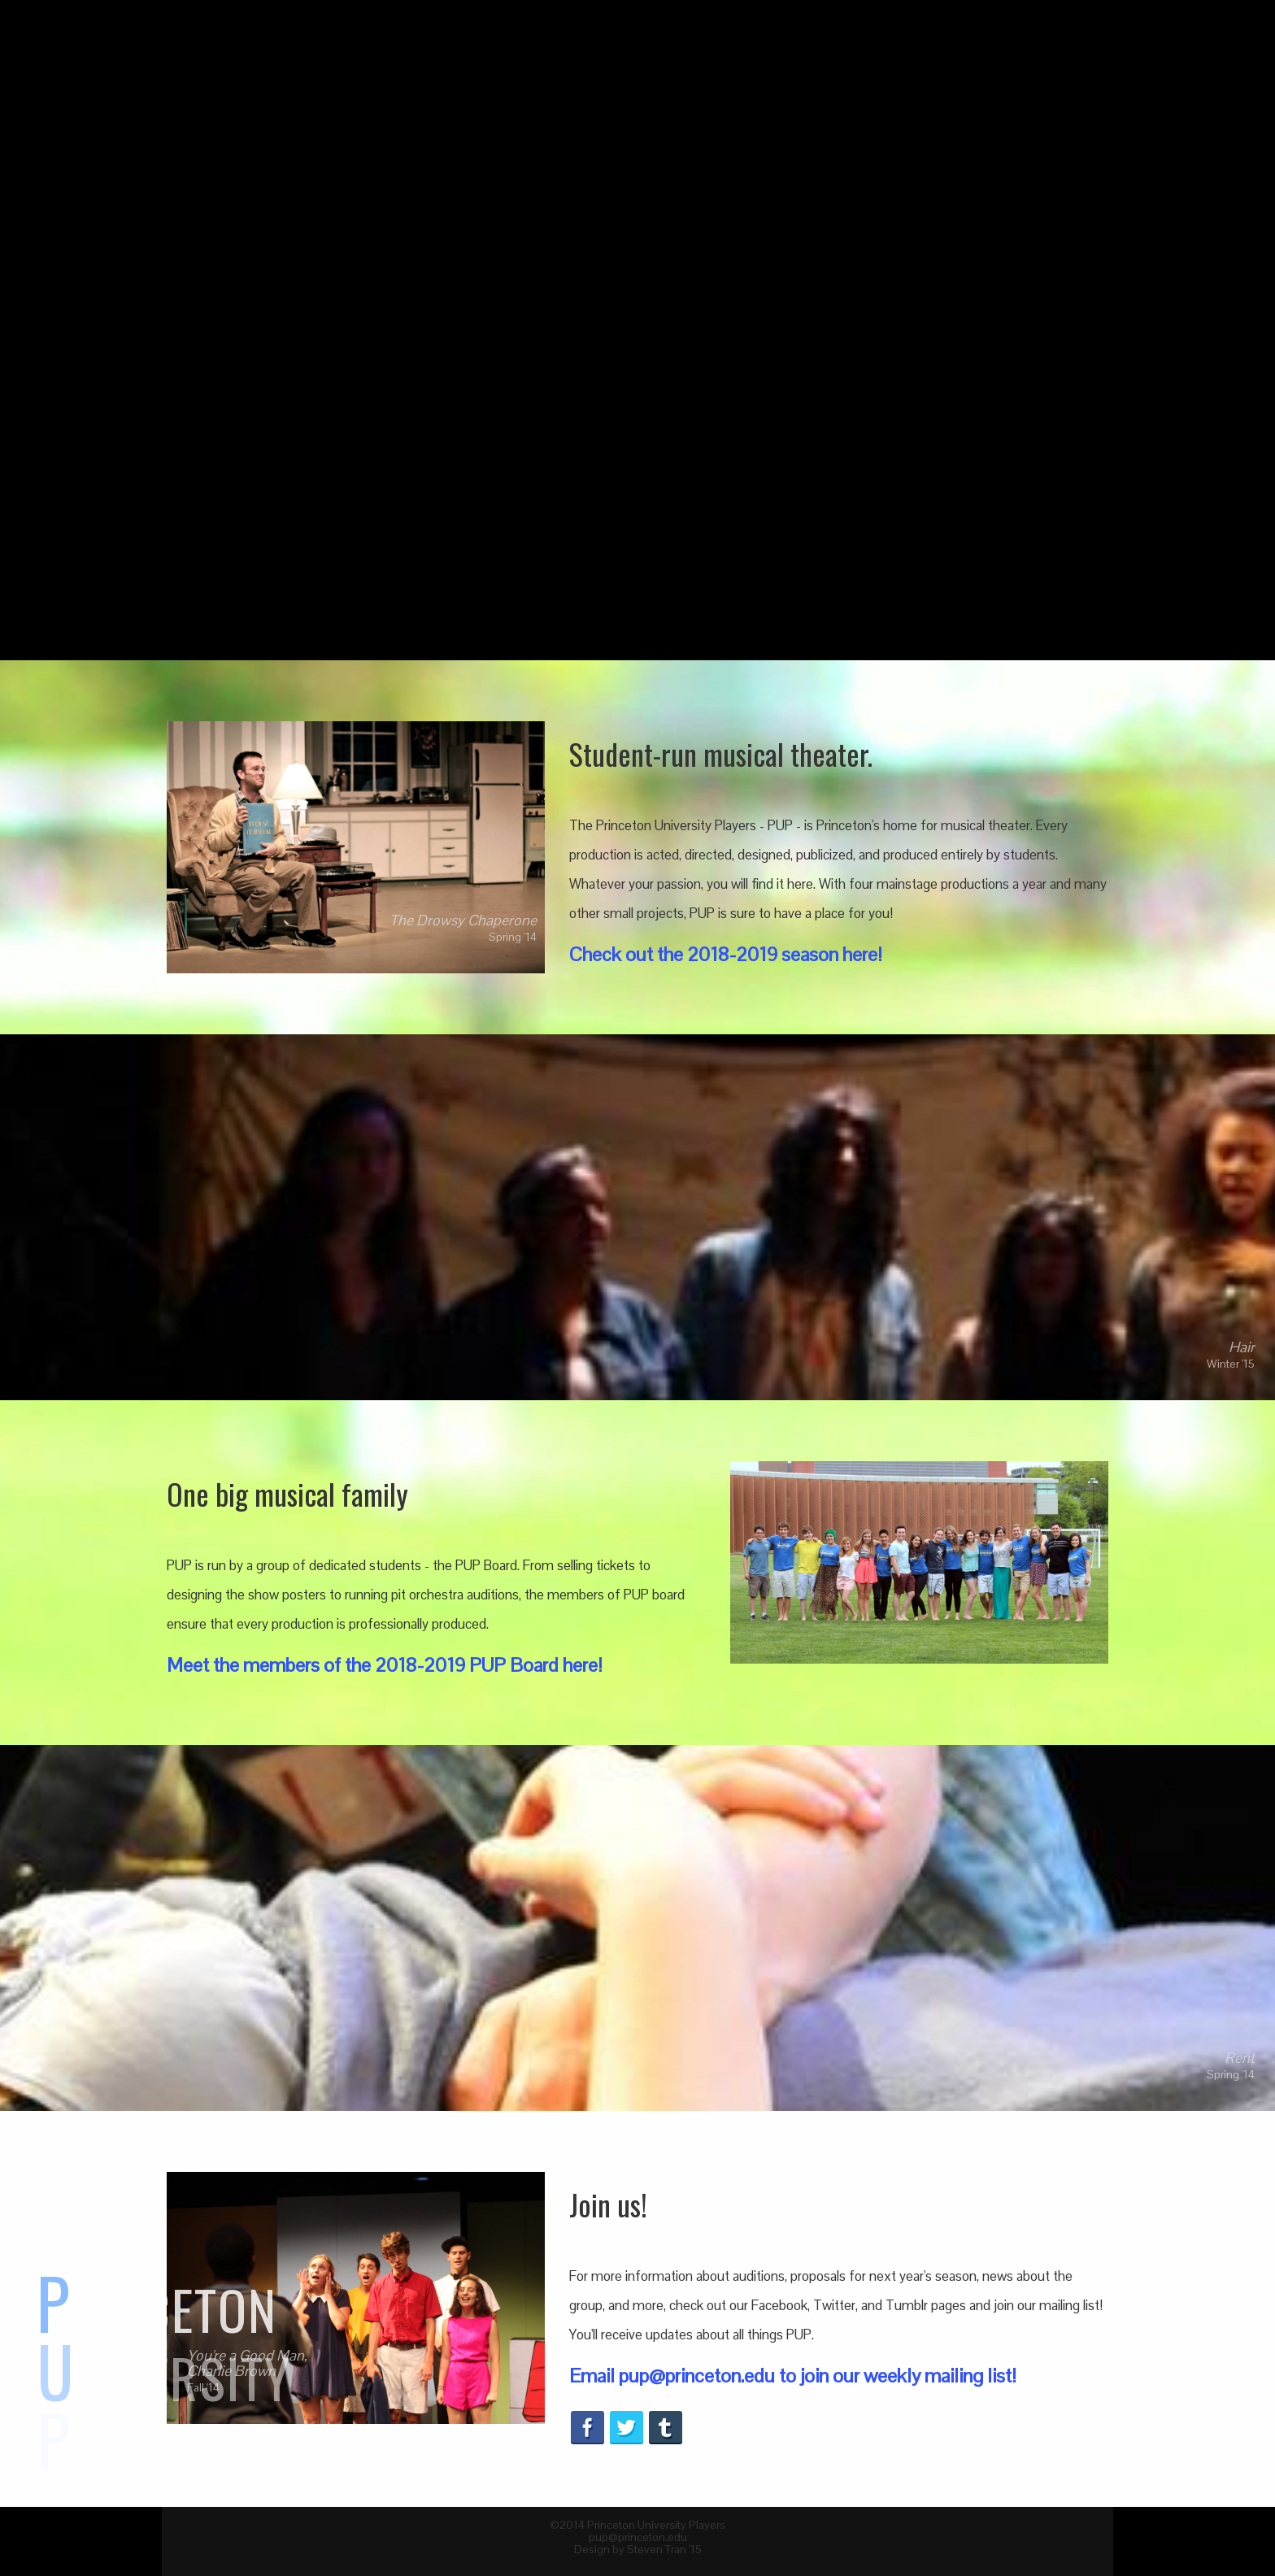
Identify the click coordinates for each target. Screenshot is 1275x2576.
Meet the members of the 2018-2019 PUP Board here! (385, 1664)
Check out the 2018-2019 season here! (725, 954)
